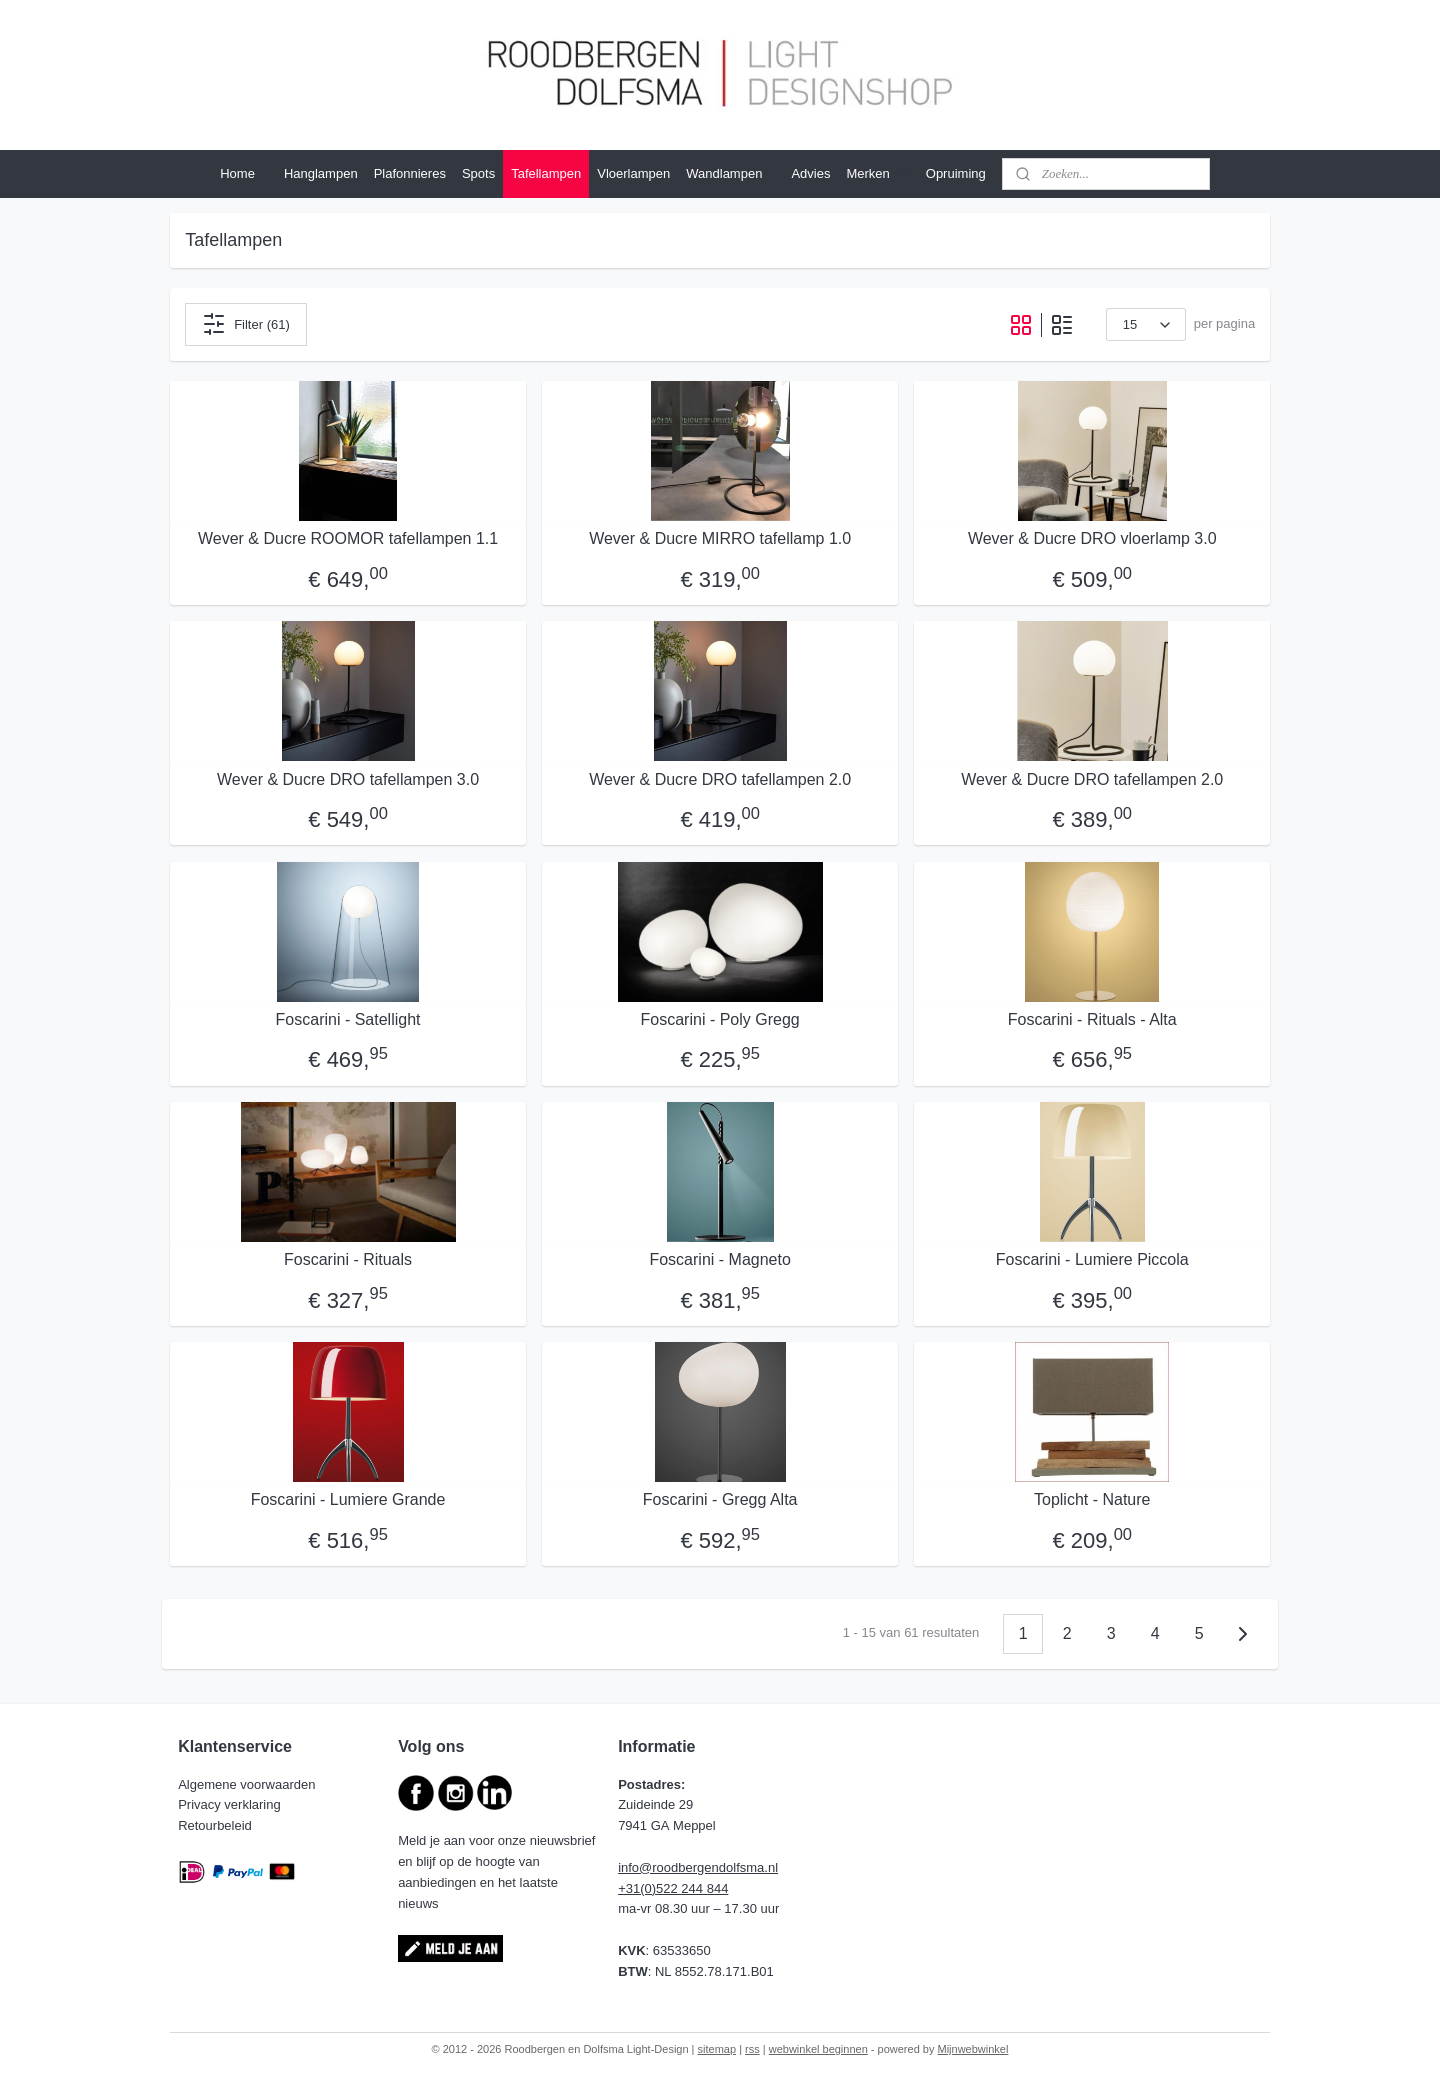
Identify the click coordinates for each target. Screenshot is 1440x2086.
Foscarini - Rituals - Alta (1092, 1019)
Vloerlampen (633, 173)
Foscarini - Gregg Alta (720, 1499)
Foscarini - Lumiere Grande (348, 1499)
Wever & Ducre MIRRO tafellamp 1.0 (720, 538)
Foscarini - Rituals (348, 1259)
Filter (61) (246, 324)
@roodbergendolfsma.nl (708, 1867)
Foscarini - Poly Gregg (719, 1019)
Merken (877, 174)
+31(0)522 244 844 (673, 1888)
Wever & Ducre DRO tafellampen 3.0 (348, 779)
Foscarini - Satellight (347, 1019)
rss (752, 2049)
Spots (478, 173)
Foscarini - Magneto (719, 1259)
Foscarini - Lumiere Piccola (1092, 1259)
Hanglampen (321, 173)
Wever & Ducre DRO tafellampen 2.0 (720, 779)
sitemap (717, 2049)
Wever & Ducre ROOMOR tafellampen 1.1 (348, 538)
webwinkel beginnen (818, 2049)
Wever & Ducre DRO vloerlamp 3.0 (1092, 538)
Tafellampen (546, 173)
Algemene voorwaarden (248, 1784)
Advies (810, 173)
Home (237, 173)
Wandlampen (724, 173)
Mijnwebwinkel (973, 2049)
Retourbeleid (216, 1825)
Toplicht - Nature (1092, 1499)
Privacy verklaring (231, 1804)
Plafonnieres (410, 173)
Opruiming (956, 173)
